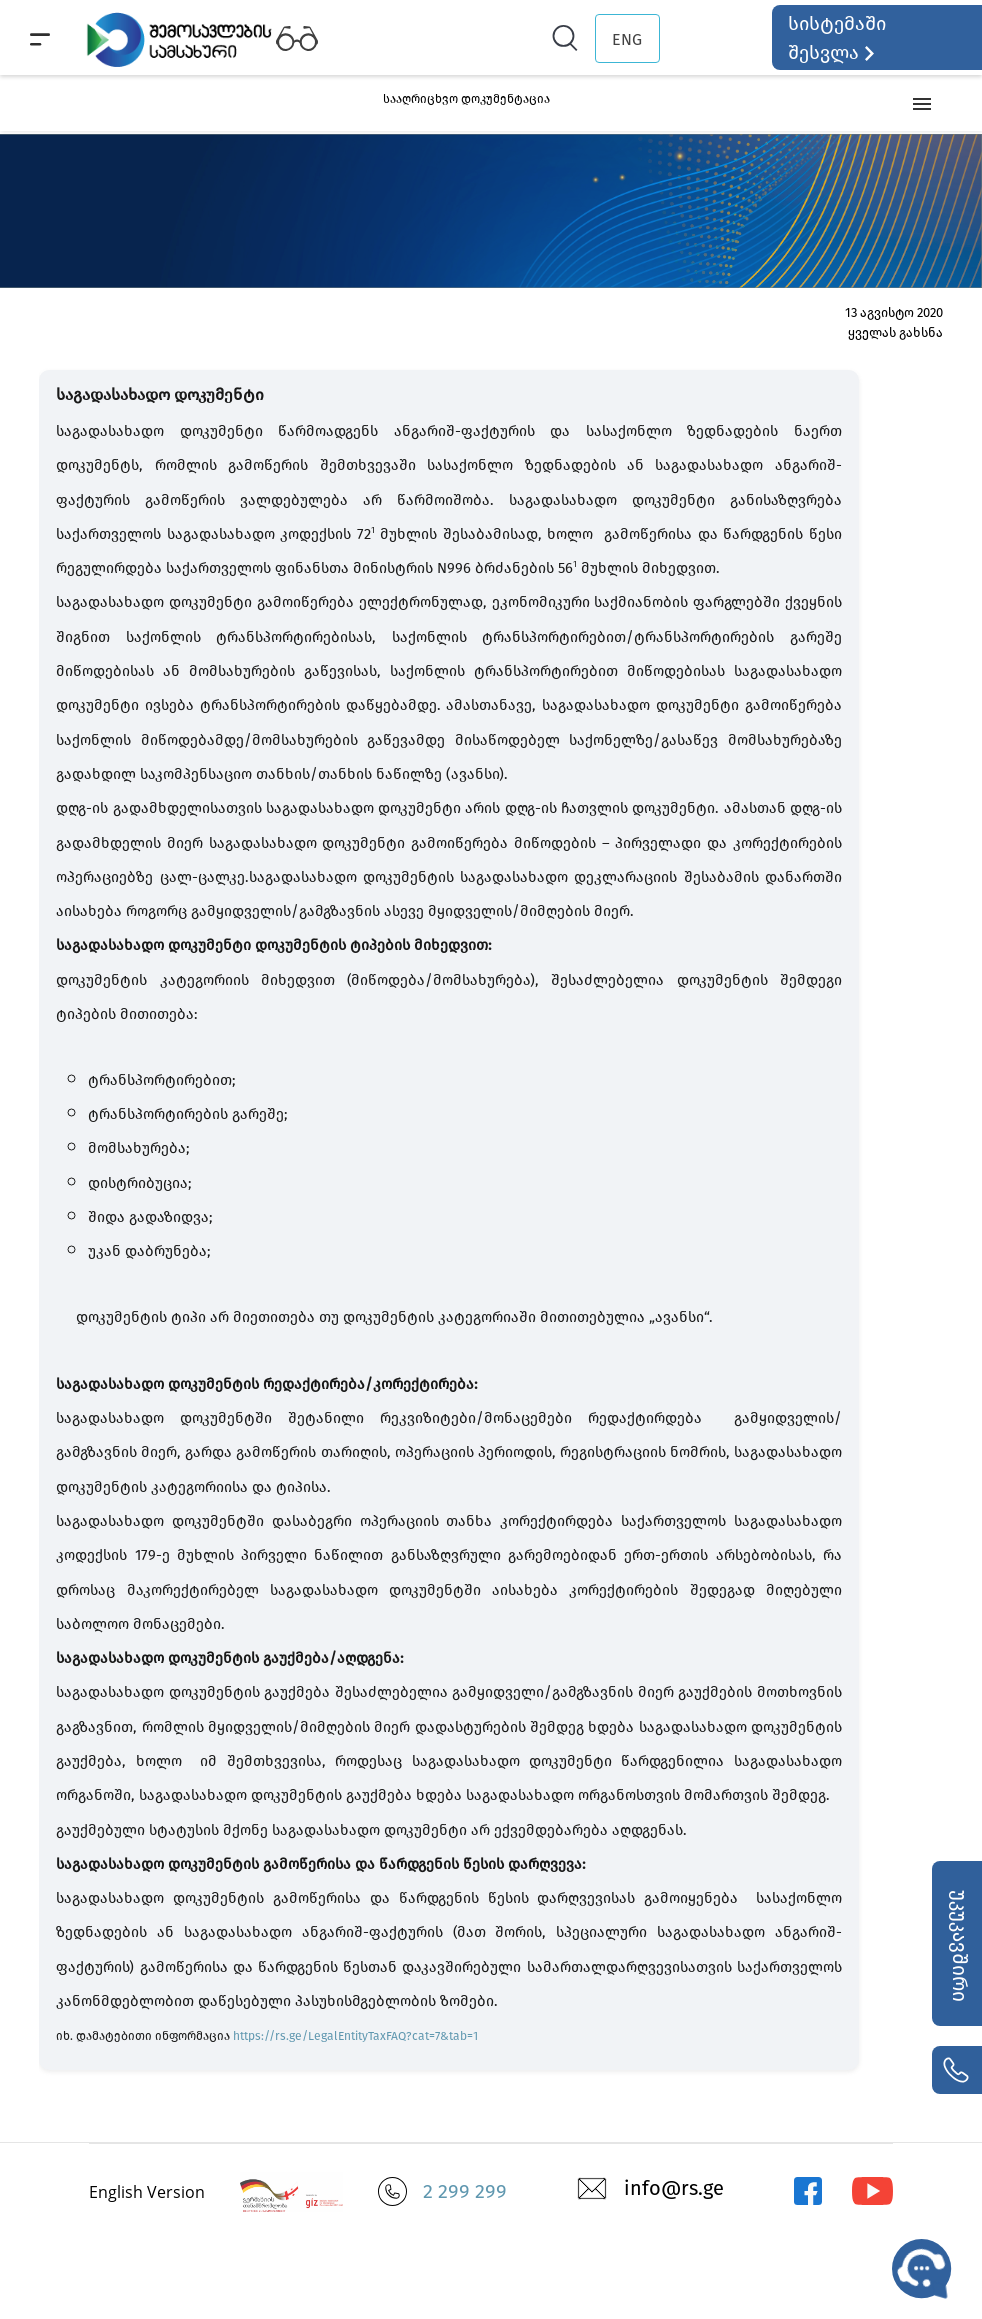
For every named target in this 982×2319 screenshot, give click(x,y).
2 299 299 (465, 2191)
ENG (627, 39)
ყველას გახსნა (895, 332)
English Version (147, 2192)
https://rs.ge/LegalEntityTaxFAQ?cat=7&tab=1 (355, 2036)
